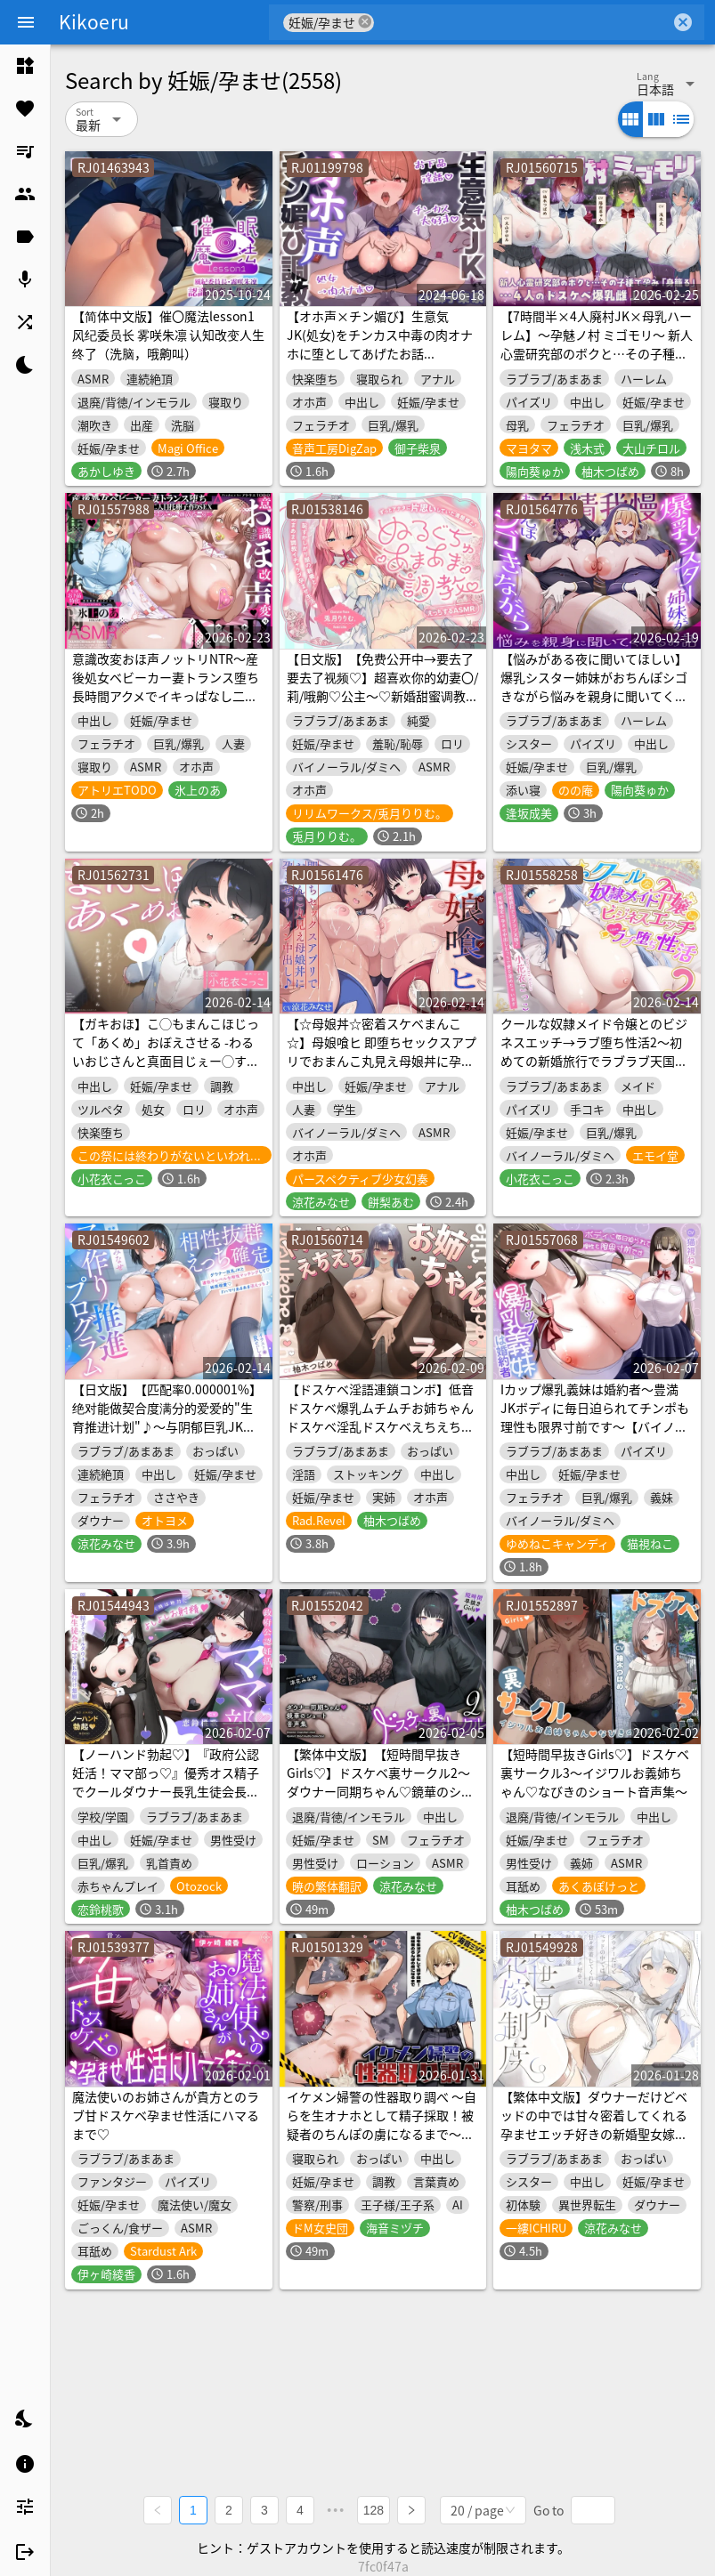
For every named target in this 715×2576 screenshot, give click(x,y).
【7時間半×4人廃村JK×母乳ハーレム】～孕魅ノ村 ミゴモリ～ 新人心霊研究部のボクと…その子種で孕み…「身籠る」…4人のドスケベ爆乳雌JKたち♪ (596, 353)
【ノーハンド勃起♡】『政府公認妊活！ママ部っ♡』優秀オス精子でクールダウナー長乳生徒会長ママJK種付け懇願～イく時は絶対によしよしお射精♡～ (167, 1791)
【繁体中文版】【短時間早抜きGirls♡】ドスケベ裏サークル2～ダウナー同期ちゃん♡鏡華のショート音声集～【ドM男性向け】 (380, 1782)
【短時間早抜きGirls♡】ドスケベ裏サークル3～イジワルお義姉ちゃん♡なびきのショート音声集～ (594, 1772)
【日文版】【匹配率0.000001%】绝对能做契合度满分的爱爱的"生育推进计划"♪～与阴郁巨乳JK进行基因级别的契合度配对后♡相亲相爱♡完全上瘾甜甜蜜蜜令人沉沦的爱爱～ (167, 1435)
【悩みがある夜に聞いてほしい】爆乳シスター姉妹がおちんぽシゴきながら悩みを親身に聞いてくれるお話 (593, 686)
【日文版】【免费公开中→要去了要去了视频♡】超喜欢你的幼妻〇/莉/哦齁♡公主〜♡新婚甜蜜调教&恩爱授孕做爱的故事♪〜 (382, 686)
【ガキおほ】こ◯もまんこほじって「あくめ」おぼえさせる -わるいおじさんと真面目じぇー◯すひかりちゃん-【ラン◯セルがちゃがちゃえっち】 (168, 1060)
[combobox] (522, 22)
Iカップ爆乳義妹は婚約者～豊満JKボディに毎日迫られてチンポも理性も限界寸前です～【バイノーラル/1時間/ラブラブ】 (594, 1417)
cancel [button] (365, 21)
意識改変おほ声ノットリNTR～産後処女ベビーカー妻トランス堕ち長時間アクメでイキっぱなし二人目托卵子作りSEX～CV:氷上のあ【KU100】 (165, 696)
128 (373, 2510)
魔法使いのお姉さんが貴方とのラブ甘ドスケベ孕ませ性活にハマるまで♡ (165, 2115)
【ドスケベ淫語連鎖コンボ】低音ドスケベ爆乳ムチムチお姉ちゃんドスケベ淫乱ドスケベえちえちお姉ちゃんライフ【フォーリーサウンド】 (380, 1426)
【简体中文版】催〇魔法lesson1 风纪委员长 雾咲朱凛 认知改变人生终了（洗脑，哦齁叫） (168, 334)
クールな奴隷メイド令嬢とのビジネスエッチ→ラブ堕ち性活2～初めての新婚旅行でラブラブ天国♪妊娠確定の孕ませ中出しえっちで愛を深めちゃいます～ (593, 1060)
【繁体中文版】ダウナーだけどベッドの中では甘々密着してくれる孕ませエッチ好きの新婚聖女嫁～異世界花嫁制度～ (593, 2124)
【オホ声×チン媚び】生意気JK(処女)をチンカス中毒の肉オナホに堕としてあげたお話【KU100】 (380, 344)
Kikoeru (94, 21)
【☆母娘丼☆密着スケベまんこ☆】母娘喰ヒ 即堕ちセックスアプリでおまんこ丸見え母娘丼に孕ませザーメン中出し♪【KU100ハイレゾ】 (381, 1060)
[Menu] (26, 22)
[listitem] (25, 65)
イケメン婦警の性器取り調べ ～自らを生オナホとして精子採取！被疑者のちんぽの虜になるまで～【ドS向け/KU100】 (381, 2124)
